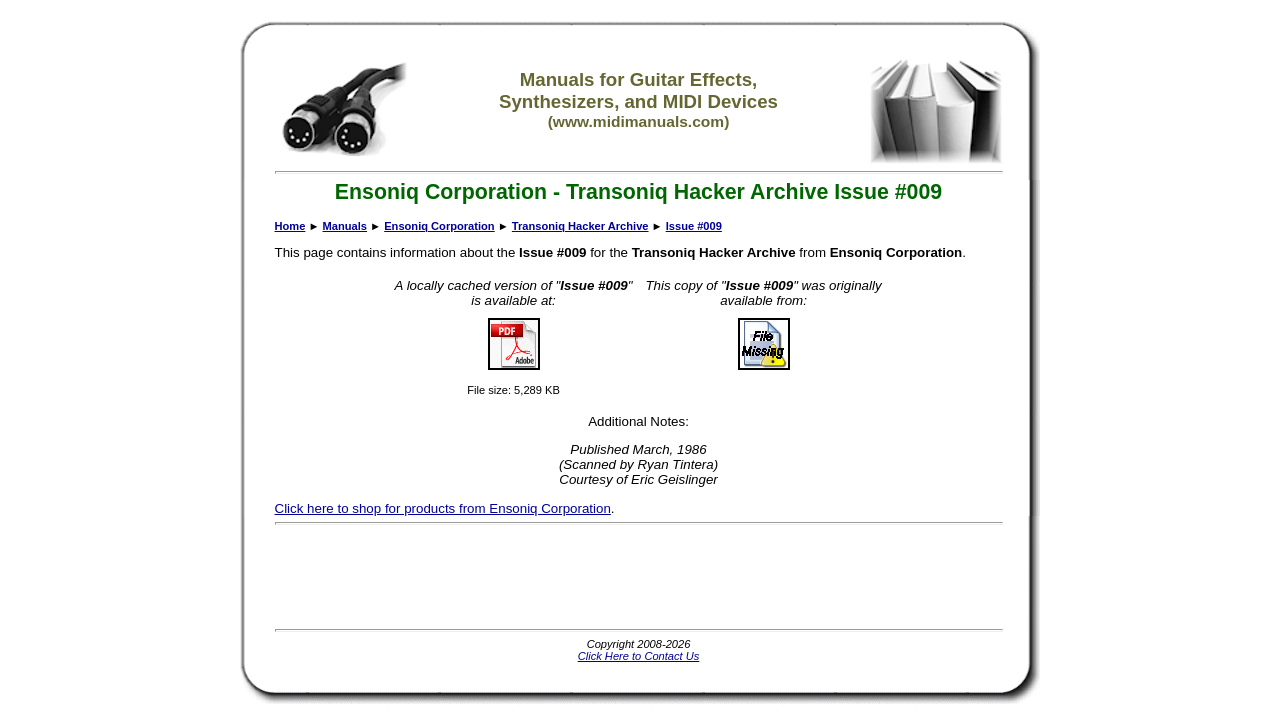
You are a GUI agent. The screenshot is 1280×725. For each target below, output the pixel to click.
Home (290, 226)
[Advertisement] (639, 577)
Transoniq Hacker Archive (580, 226)
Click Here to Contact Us (639, 656)
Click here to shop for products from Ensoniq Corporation (443, 508)
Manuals (345, 226)
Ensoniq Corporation (439, 226)
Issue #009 (694, 226)
